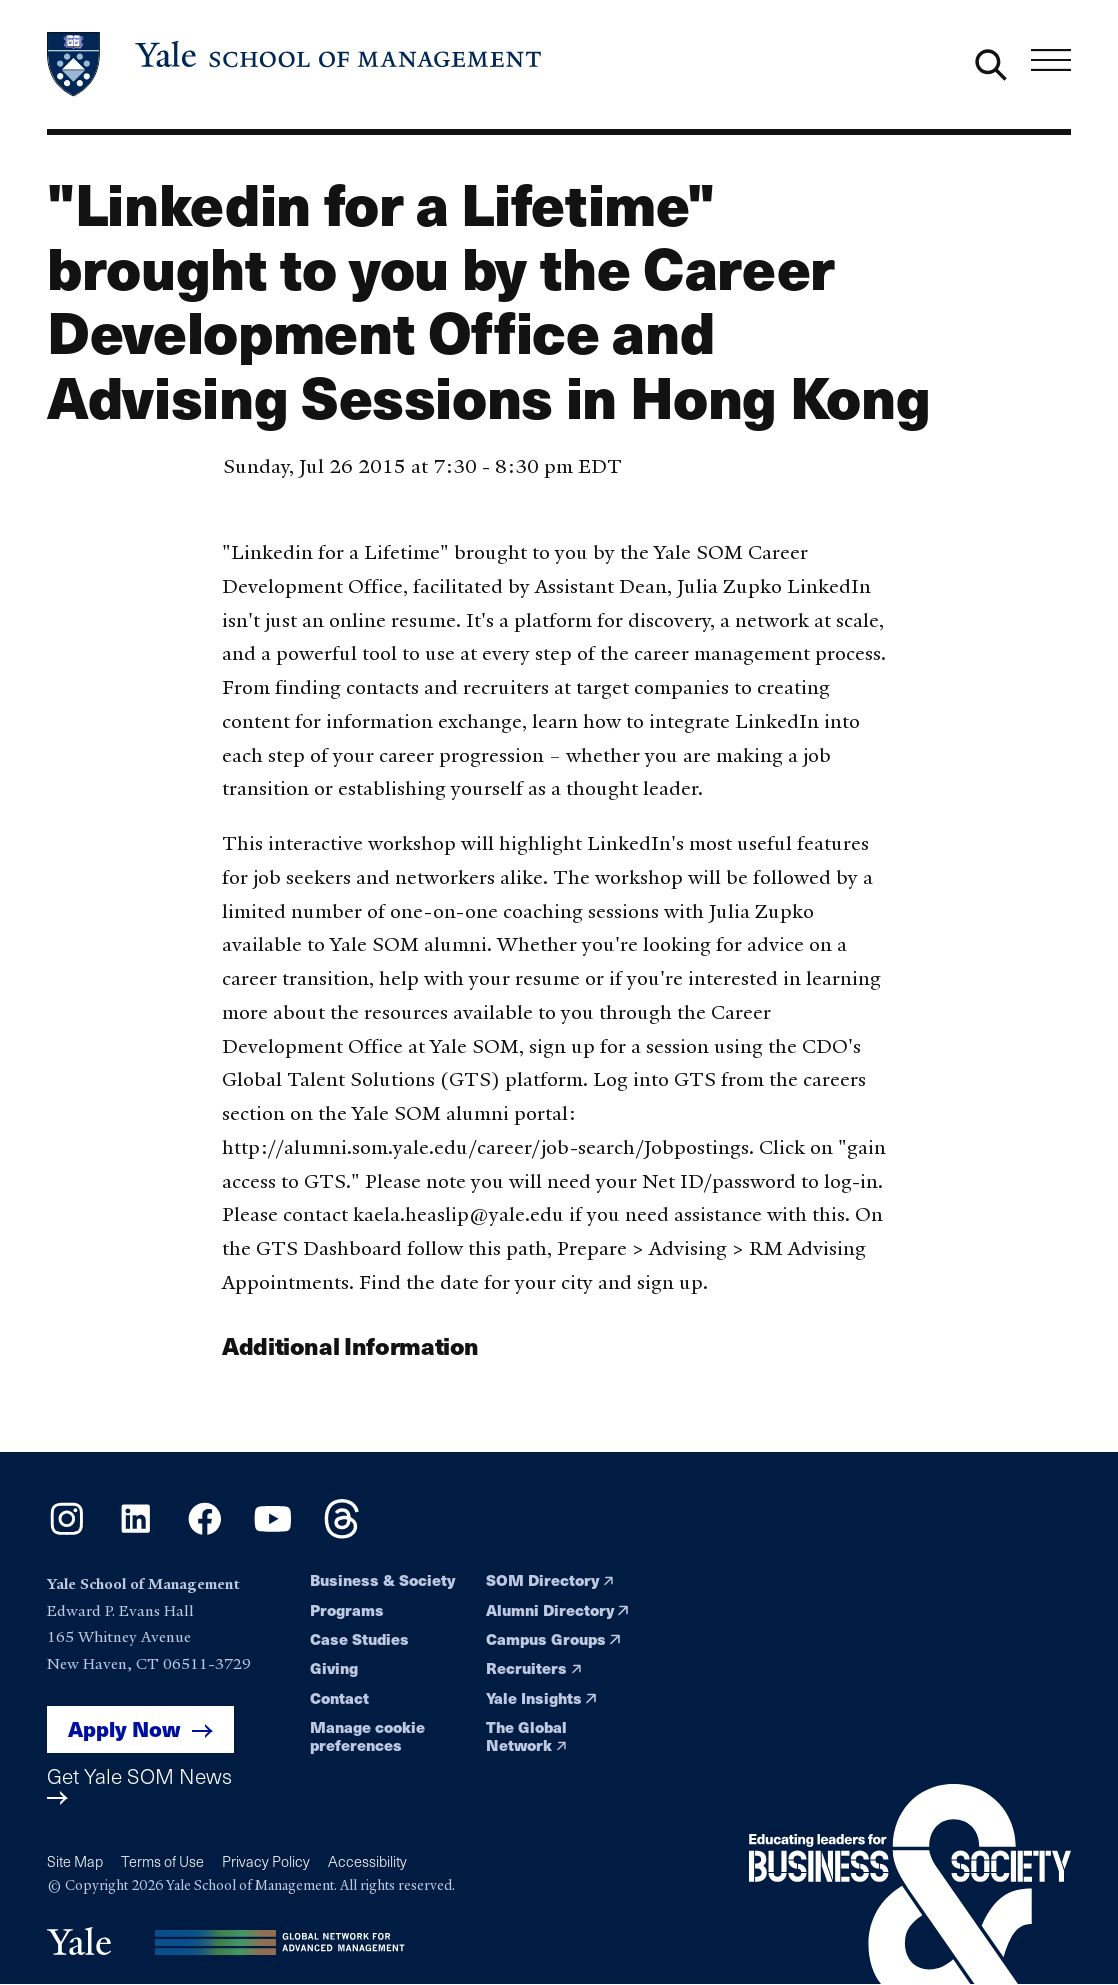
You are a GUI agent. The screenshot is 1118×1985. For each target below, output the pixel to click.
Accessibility (367, 1861)
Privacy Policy (266, 1861)
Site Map (75, 1861)
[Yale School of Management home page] (295, 64)
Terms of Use (162, 1861)
